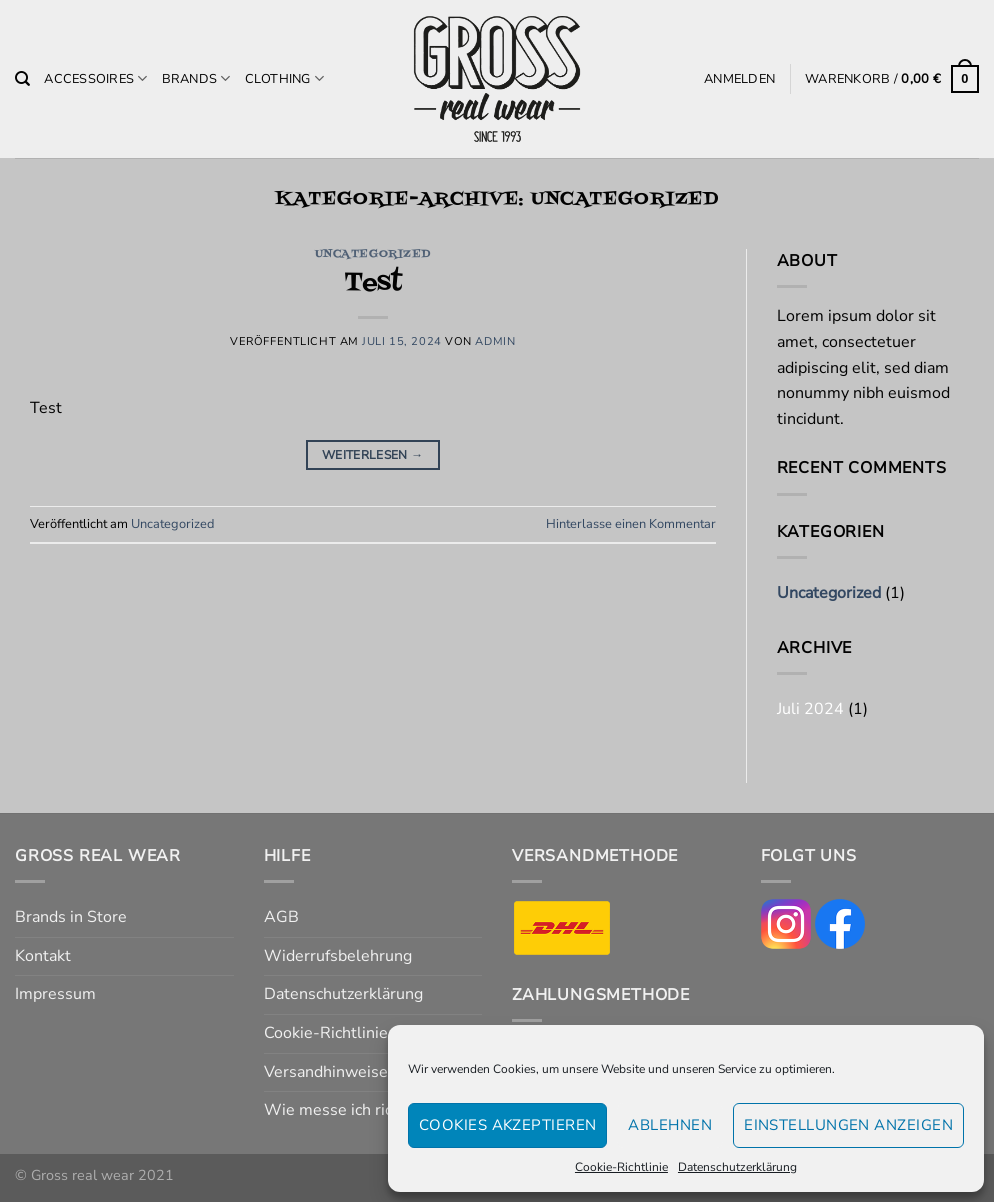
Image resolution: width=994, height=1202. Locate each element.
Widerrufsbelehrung (338, 956)
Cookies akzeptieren (508, 1125)
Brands (196, 78)
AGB (281, 917)
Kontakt (43, 956)
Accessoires (95, 78)
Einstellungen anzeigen (848, 1125)
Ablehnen (670, 1125)
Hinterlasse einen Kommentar (631, 524)
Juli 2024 (810, 709)
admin (495, 341)
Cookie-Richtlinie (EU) (343, 1033)
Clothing (285, 78)
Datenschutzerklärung (737, 1167)
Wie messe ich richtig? (345, 1110)
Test (373, 283)
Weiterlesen (373, 455)
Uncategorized (373, 254)
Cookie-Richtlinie (621, 1167)
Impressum (55, 994)
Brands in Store (71, 917)
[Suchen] (22, 79)
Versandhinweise (326, 1072)
